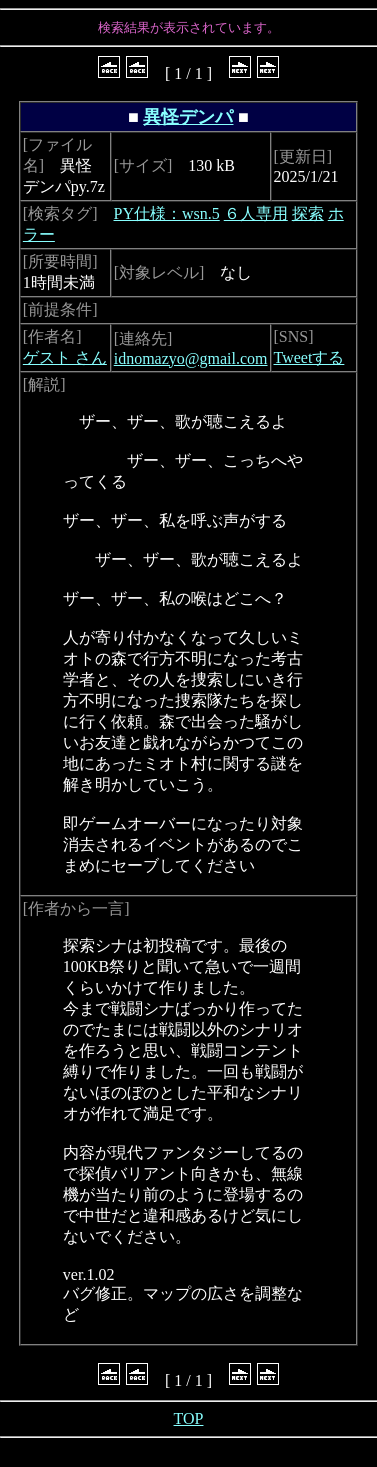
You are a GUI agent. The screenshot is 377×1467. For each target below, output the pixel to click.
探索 (308, 213)
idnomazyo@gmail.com (191, 358)
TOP (189, 1418)
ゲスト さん (65, 357)
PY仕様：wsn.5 (167, 213)
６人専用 (256, 213)
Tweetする (309, 357)
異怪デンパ (188, 117)
